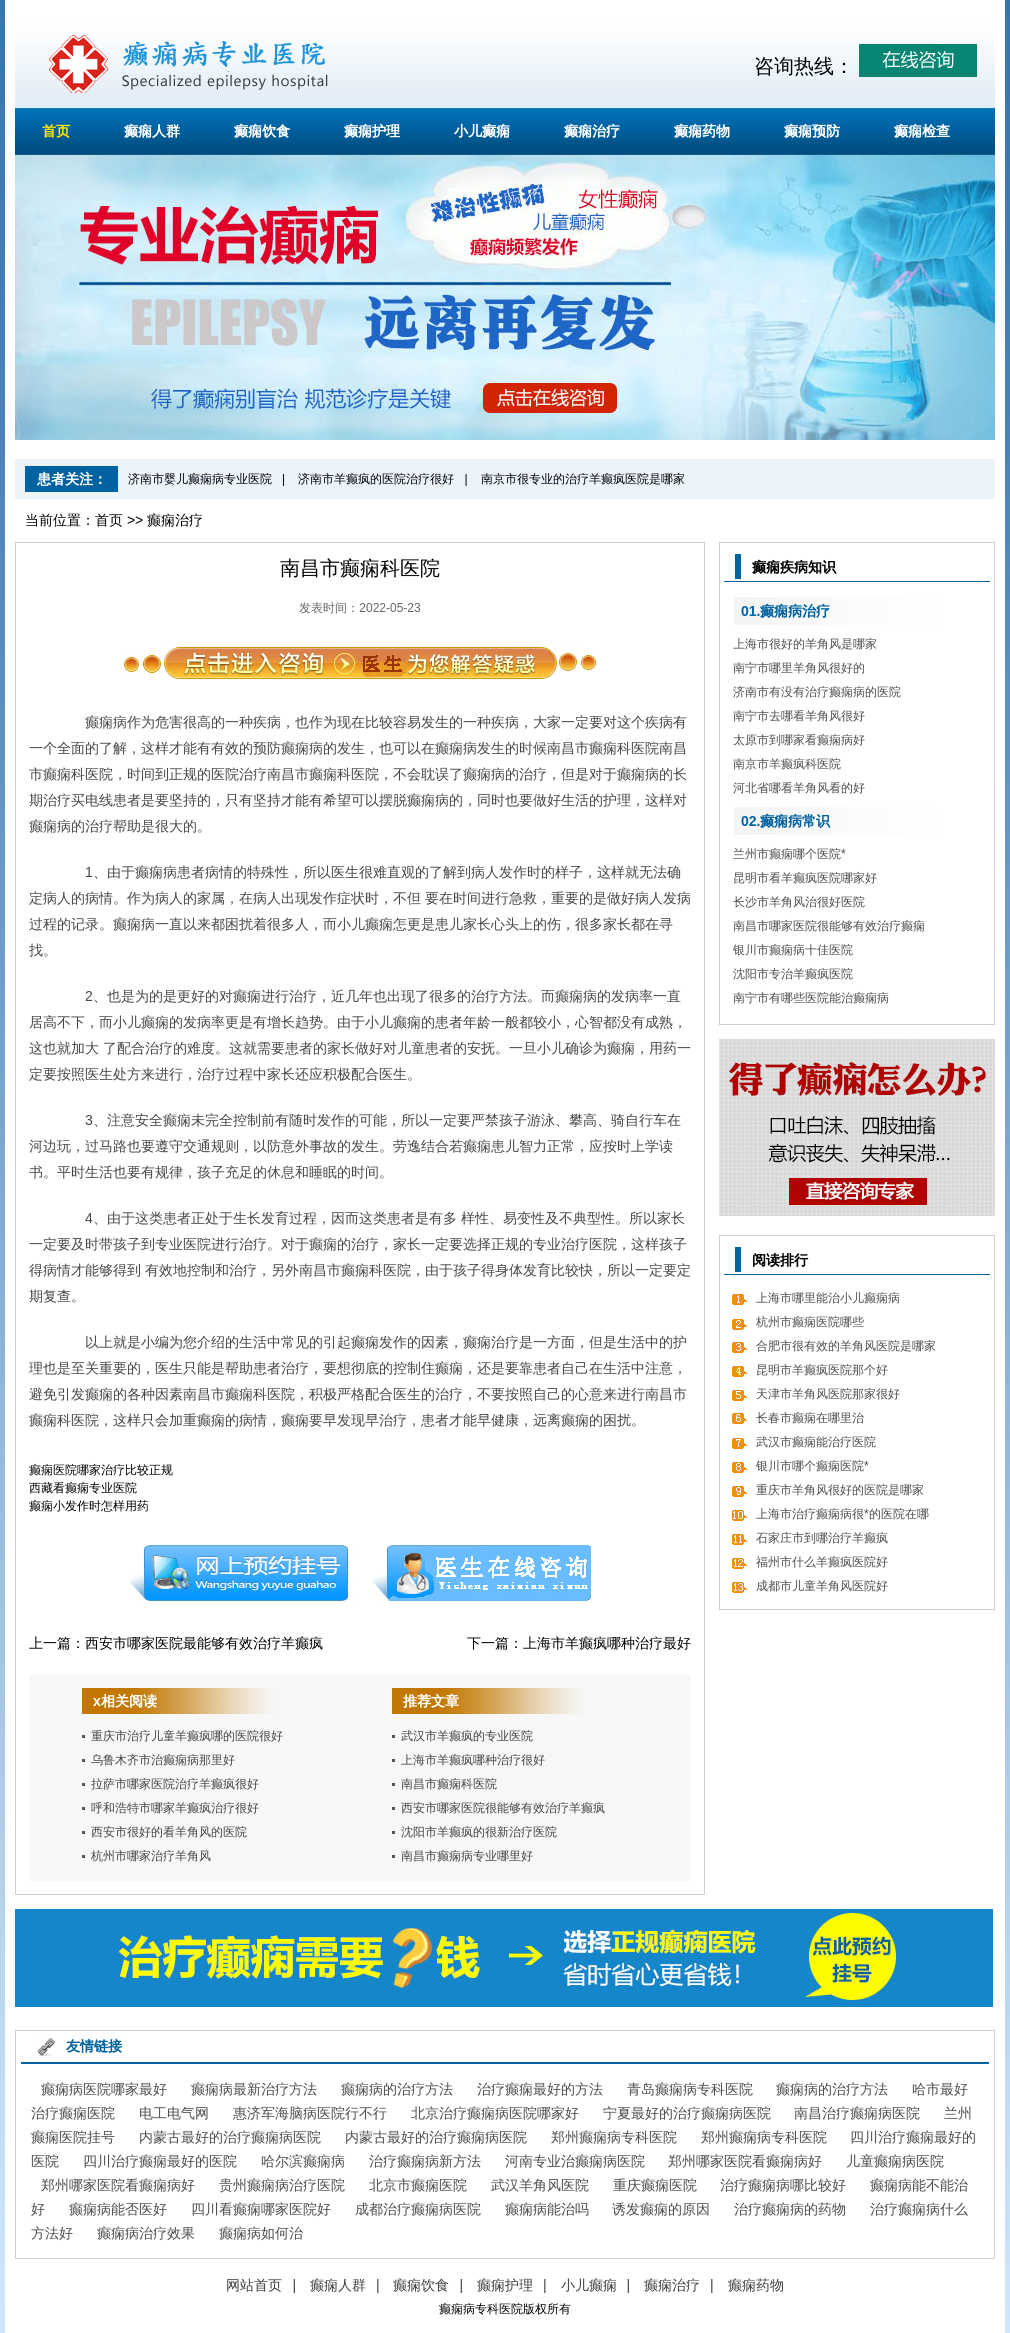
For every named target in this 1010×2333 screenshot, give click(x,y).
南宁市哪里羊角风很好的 (799, 668)
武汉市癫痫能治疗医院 (816, 1442)
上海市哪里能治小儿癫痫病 (828, 1298)
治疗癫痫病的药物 (790, 2209)
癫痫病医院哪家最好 (104, 2089)
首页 (56, 131)
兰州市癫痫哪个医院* (789, 854)
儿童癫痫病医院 (895, 2161)
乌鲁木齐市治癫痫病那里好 (163, 1760)
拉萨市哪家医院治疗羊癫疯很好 (175, 1784)
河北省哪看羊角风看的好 (799, 788)
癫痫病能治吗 (547, 2209)
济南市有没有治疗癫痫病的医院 (817, 692)
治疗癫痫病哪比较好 (783, 2185)
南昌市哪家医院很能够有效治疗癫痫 (829, 926)
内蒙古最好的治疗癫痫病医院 (230, 2137)
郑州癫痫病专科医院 (614, 2137)
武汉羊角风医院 (540, 2185)
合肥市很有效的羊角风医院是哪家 (846, 1346)
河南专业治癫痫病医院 (575, 2161)
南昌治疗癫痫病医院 (857, 2113)
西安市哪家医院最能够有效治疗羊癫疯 (204, 1643)
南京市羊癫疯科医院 (787, 764)
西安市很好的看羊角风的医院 (169, 1832)
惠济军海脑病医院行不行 (310, 2113)
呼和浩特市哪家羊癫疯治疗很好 (175, 1808)
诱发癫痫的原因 (661, 2209)
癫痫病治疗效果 (146, 2233)
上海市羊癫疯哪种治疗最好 (607, 1643)
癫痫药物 (702, 131)
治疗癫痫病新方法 (425, 2161)
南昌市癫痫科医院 (449, 1784)
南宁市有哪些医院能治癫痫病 (811, 998)
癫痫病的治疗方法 (397, 2089)
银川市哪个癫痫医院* (812, 1466)
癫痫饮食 (262, 131)
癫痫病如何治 (261, 2233)
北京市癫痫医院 (418, 2185)
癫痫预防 (812, 131)
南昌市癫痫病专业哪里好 (467, 1856)
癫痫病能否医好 (118, 2209)
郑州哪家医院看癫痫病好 (745, 2161)
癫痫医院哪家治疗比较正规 (101, 1470)
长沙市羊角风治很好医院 (799, 902)
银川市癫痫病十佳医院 (793, 950)
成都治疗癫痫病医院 (418, 2209)
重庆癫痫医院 (655, 2185)
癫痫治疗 (592, 131)
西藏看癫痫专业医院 (83, 1488)
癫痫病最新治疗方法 (254, 2089)
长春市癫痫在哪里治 (810, 1418)
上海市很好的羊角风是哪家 (805, 644)
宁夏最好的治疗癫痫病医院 (687, 2113)
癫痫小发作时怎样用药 (89, 1506)
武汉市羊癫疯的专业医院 (467, 1736)
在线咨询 (482, 1573)
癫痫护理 (372, 131)
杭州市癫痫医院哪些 (810, 1322)
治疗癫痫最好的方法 (540, 2089)
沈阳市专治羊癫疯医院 (793, 974)
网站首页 (254, 2285)
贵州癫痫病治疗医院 (282, 2185)
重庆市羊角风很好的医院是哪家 (840, 1490)
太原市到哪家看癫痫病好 (799, 740)
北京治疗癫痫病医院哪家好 (495, 2113)
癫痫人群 (152, 131)
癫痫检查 (922, 131)
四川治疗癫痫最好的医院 (160, 2161)
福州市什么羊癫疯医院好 (822, 1562)
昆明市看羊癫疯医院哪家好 (805, 878)
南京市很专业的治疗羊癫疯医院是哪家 (583, 479)
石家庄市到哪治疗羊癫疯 (822, 1538)
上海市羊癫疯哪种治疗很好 (473, 1760)
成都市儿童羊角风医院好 (822, 1586)
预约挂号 (238, 1573)
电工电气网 (174, 2113)
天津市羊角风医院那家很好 (828, 1394)
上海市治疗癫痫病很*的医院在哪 (842, 1514)
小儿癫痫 (482, 131)
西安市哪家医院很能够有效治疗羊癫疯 (503, 1808)
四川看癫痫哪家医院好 (261, 2209)
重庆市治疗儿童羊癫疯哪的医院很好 (187, 1736)
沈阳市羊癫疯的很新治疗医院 (479, 1832)
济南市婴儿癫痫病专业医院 (200, 479)
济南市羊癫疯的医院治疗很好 (376, 479)
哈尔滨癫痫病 (303, 2161)
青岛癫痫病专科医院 (690, 2089)
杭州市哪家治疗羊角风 (151, 1856)
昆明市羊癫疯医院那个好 (822, 1370)
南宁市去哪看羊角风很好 (799, 716)
